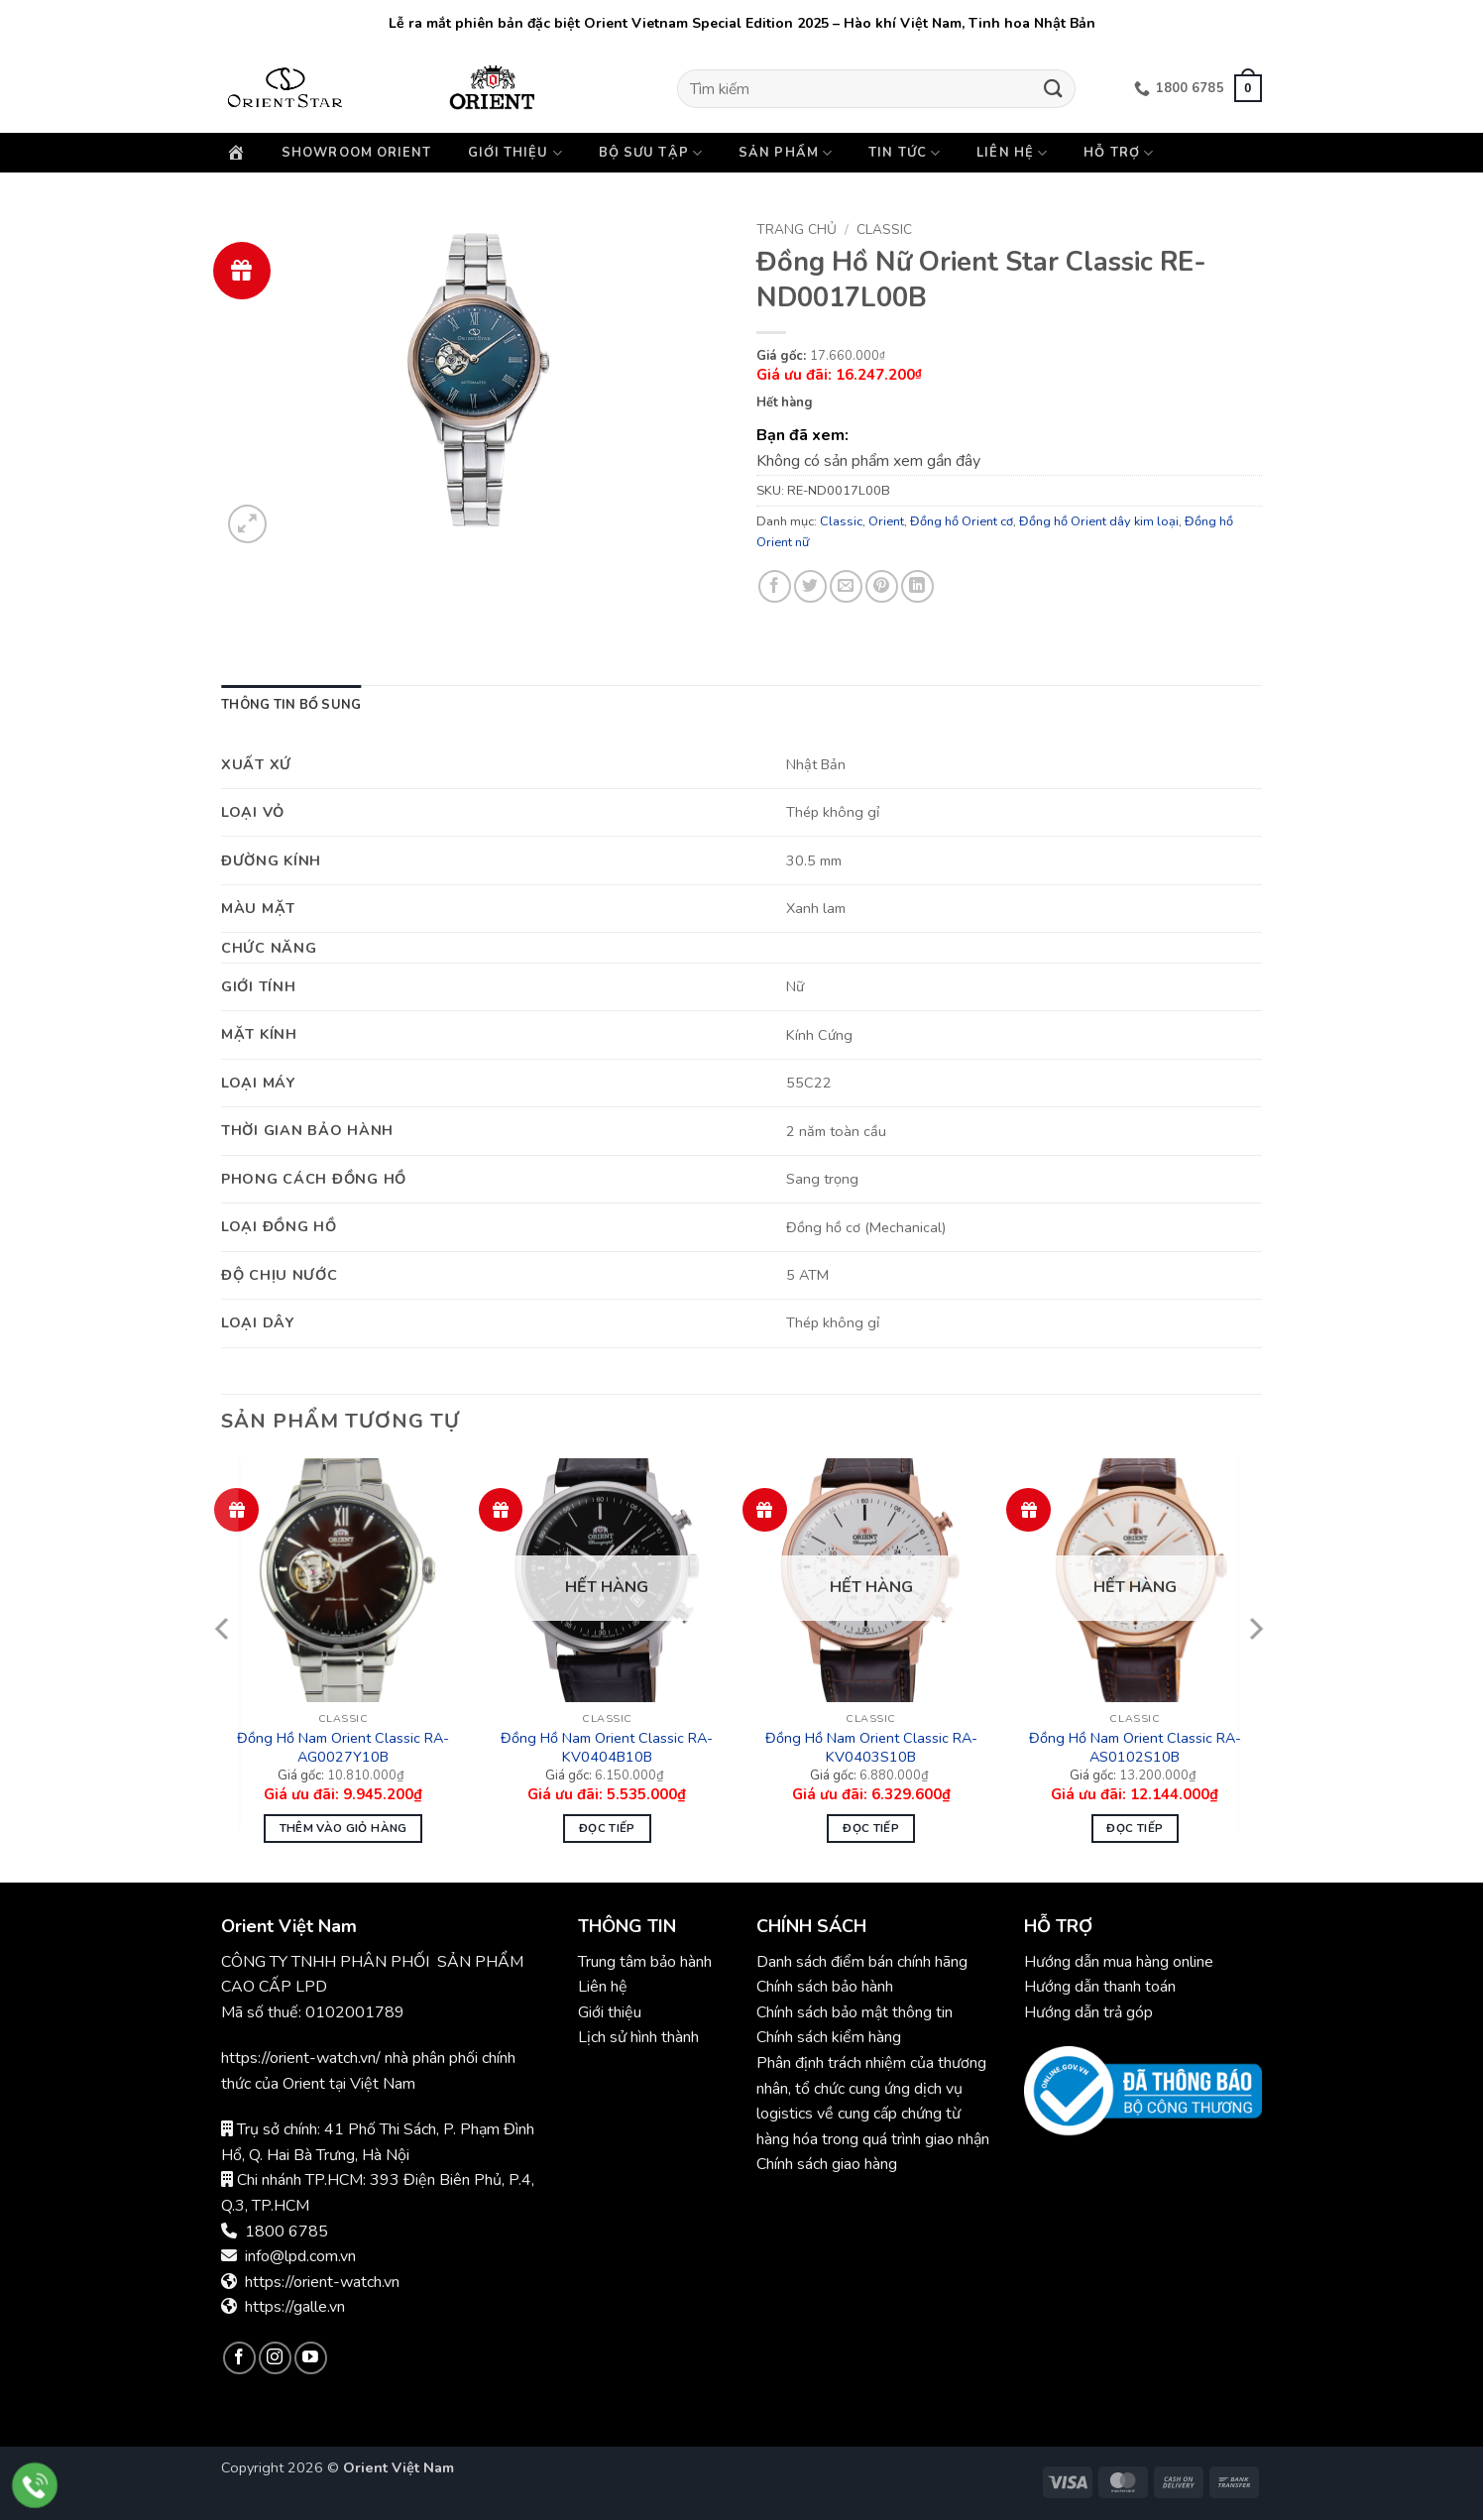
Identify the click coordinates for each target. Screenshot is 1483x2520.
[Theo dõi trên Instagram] (275, 2358)
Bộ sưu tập (651, 153)
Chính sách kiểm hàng (828, 2037)
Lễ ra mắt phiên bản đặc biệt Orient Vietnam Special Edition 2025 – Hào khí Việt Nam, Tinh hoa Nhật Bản (742, 23)
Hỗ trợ (1119, 153)
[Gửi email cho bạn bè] (846, 586)
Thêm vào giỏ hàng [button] (343, 1828)
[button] (1248, 88)
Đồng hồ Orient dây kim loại (1099, 521)
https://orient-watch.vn (322, 2282)
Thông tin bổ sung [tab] (291, 705)
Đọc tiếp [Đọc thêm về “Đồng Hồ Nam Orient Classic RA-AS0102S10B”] (1134, 1828)
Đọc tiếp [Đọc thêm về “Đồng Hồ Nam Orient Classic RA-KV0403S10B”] (871, 1828)
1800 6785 (286, 2231)
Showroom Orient (357, 153)
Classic (884, 229)
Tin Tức (904, 153)
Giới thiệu (515, 153)
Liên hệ (1012, 153)
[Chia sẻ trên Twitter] (810, 586)
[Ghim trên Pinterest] (881, 586)
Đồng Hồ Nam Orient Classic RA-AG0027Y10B (343, 1747)
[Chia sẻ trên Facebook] (774, 586)
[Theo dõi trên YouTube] (310, 2358)
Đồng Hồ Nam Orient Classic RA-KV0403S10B (871, 1747)
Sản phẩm (786, 153)
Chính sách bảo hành (826, 1987)
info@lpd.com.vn (300, 2256)
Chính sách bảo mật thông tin (854, 2012)
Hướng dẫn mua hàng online (1118, 1962)
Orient (886, 521)
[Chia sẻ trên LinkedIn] (917, 586)
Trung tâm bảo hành (645, 1962)
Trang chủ (796, 229)
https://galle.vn (295, 2307)
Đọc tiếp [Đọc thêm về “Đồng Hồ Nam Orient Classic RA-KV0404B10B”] (607, 1828)
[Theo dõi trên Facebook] (239, 2358)
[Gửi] (1054, 88)
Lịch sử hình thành (638, 2037)
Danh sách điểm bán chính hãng (862, 1962)
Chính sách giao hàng (826, 2164)
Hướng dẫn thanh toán (1100, 1987)
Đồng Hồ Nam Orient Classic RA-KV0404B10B (607, 1747)
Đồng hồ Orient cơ (961, 521)
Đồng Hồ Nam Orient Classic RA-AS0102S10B (1135, 1747)
